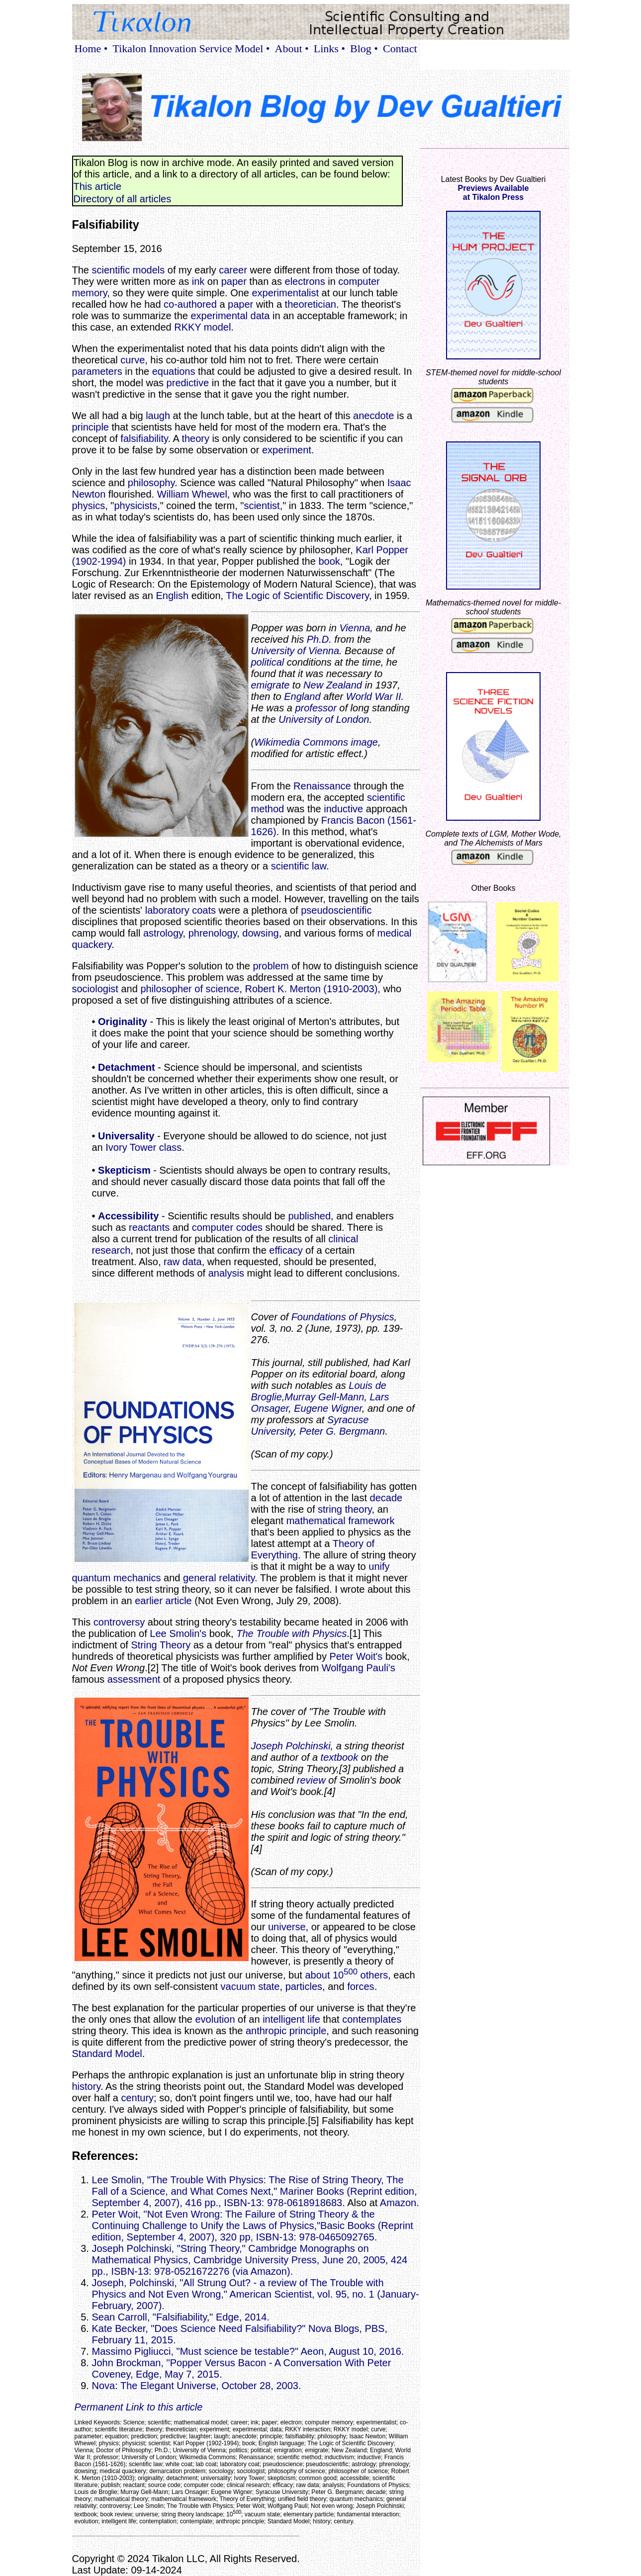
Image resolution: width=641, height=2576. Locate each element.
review (311, 1780)
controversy (119, 1622)
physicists (135, 505)
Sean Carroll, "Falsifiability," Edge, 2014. (181, 2317)
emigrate (270, 685)
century (137, 2097)
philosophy (151, 482)
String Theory (160, 1644)
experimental (219, 315)
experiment (286, 449)
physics (88, 505)
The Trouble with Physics (291, 1633)
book (329, 561)
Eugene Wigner (328, 1408)
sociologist (95, 988)
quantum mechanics (116, 1577)
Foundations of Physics (342, 1316)
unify (378, 1566)
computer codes (227, 1227)
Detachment (126, 1067)
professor (315, 707)
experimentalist (285, 292)
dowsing (260, 933)
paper (234, 281)
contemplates (371, 2019)
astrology (163, 933)
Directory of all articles (123, 198)
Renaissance (322, 785)
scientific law (298, 865)
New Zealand (332, 685)
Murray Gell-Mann (324, 1396)
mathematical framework (340, 1520)
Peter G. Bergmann (342, 1431)
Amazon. (399, 2202)
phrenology (212, 933)
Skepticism (124, 1170)
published (309, 1215)
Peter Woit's (356, 1656)
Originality (122, 1021)
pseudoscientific (336, 910)
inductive (343, 808)
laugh (158, 415)
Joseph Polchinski (291, 1745)
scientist (261, 505)
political (267, 662)
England (302, 696)
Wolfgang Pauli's (358, 1667)
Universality (126, 1135)
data (260, 315)
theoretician (310, 304)
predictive (188, 382)
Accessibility (128, 1215)
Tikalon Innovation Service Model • (191, 48)
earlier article (163, 1600)
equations (173, 371)
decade (386, 1497)
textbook (340, 1757)
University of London (323, 719)
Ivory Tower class (143, 1147)
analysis (226, 1273)
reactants (149, 1227)
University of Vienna (295, 650)
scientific (111, 269)
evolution (215, 2019)
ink (198, 281)
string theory (345, 1509)
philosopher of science (189, 988)
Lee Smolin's (178, 1633)
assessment (134, 1679)
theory (195, 438)
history (86, 2086)
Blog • (364, 48)
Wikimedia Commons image (316, 742)
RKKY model (202, 327)
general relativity (219, 1577)
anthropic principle (286, 2030)
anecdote (373, 415)
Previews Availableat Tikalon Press (493, 192)
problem (271, 965)
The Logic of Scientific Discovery (297, 595)
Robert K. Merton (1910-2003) (311, 988)
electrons (305, 281)
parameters (97, 371)
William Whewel (192, 494)
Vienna (354, 627)
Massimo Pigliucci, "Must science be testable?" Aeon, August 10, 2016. (248, 2351)
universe (287, 1926)
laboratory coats (180, 910)
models (149, 269)
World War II (373, 696)
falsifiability (144, 438)
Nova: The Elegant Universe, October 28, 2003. (196, 2385)
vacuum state (250, 1986)
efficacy (285, 1250)
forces (360, 1986)
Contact (400, 48)
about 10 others (346, 1975)
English (172, 595)
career (233, 269)
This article (98, 186)
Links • (329, 48)
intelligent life (291, 2019)
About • (292, 48)
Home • (91, 48)
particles (303, 1986)
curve (132, 359)
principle (90, 427)
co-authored (190, 304)
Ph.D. (319, 639)
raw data (183, 1261)
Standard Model (107, 2053)
